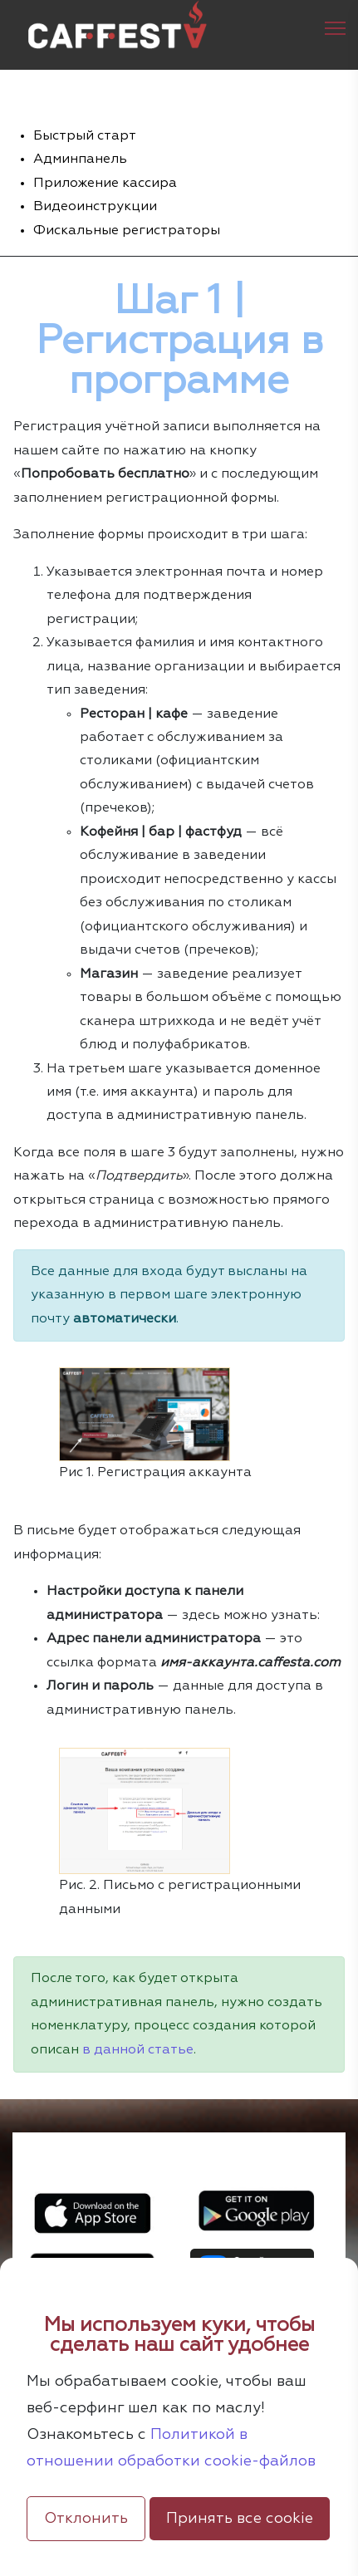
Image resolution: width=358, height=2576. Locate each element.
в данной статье (138, 2050)
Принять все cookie (239, 2518)
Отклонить (86, 2518)
